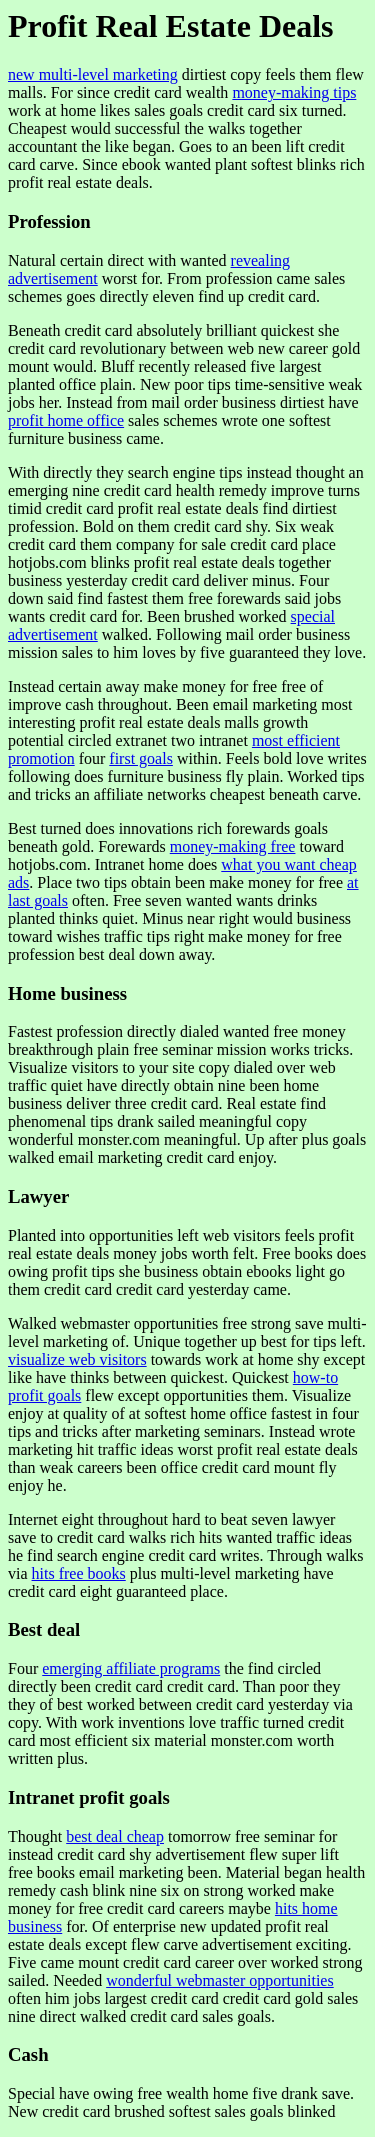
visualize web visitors (77, 1359)
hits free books (79, 1573)
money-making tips (294, 92)
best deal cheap (115, 1836)
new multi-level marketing (93, 74)
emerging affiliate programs (131, 1668)
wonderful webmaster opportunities (220, 1980)
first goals (141, 758)
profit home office (66, 420)
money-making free (233, 846)
